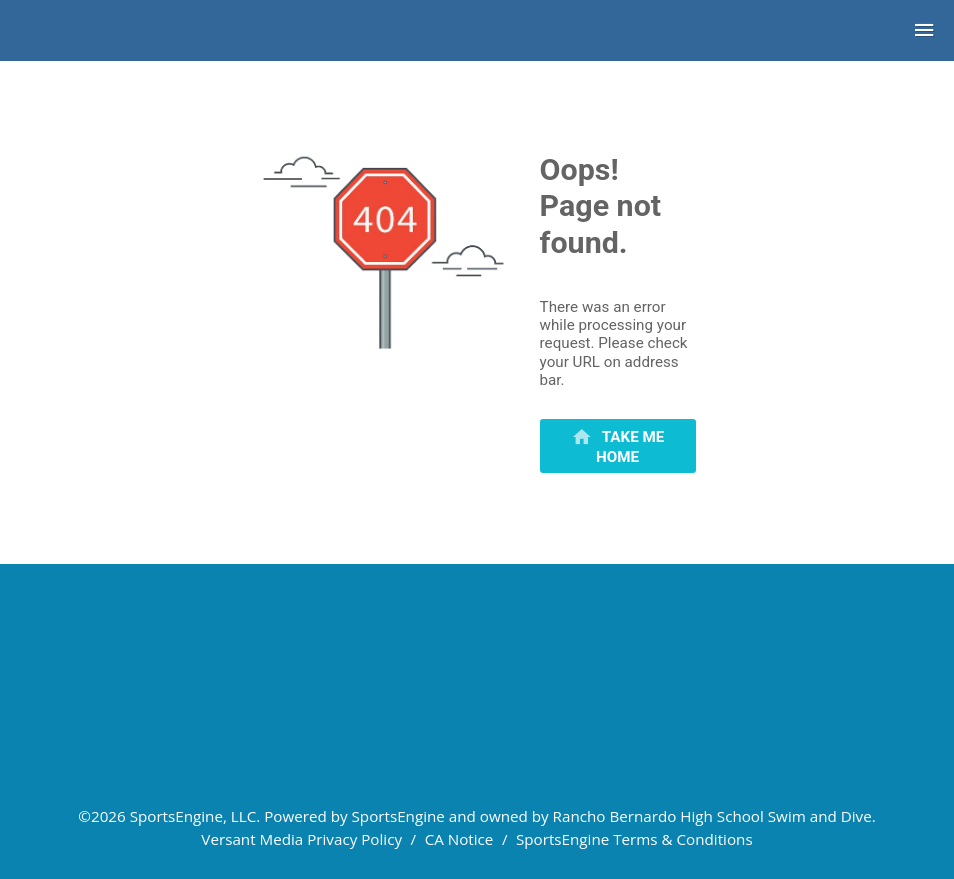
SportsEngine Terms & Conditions (634, 839)
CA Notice (459, 839)
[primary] (618, 446)
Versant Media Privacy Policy (301, 839)
